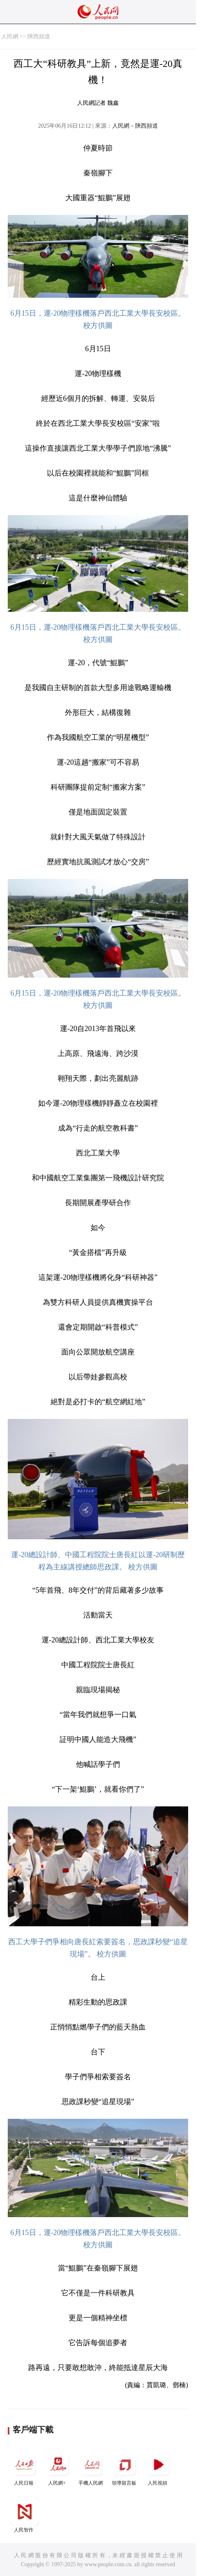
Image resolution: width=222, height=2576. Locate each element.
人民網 (9, 36)
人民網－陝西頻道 (135, 126)
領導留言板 (125, 2468)
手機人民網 (91, 2468)
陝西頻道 (38, 36)
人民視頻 (158, 2468)
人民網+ (58, 2468)
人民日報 (24, 2468)
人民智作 (24, 2515)
